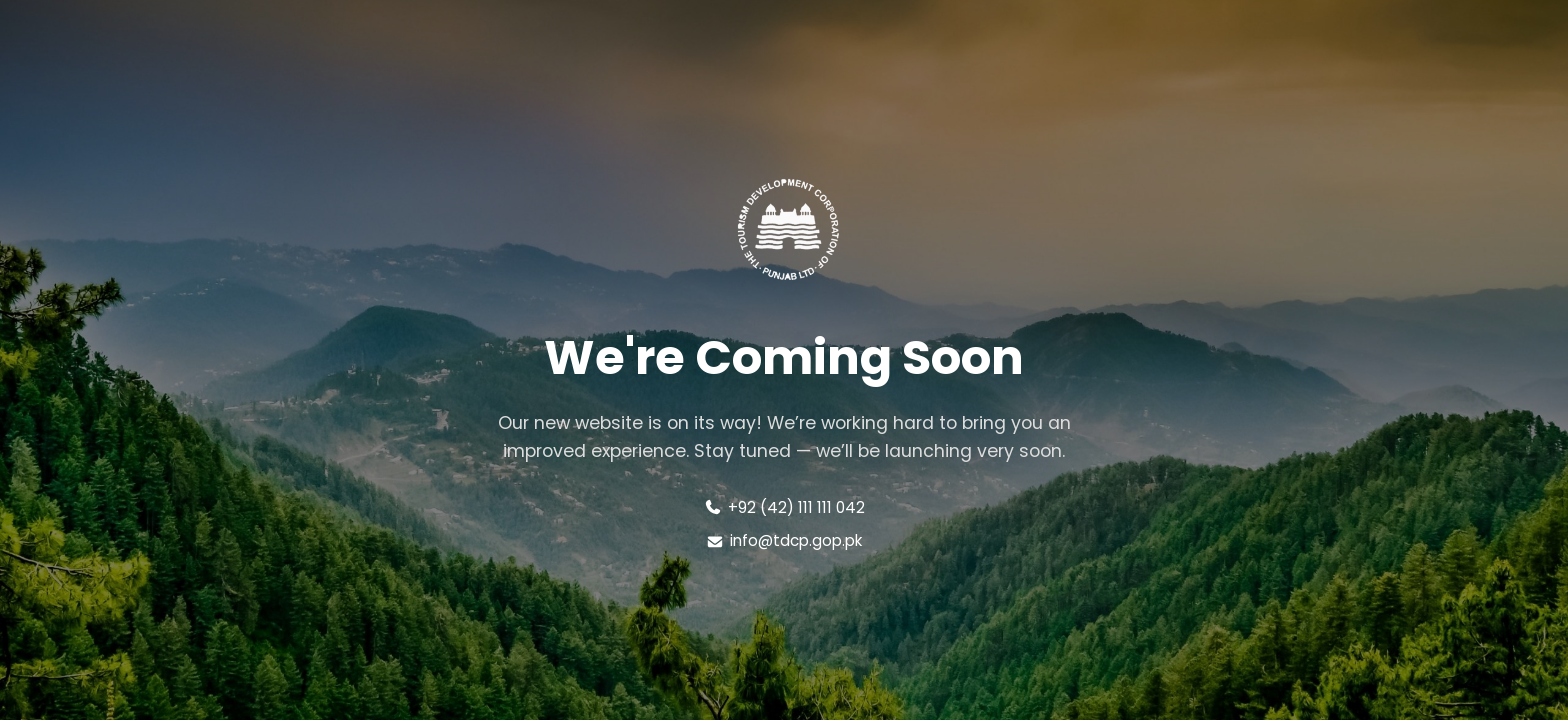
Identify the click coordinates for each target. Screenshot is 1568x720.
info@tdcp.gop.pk (784, 540)
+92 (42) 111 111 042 (784, 507)
